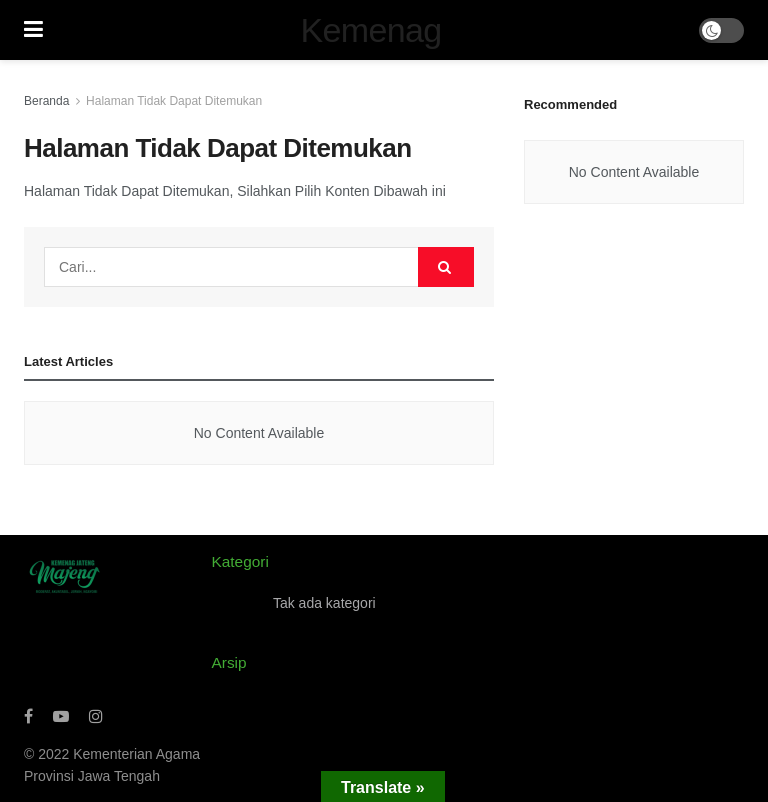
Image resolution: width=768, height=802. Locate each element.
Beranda (46, 101)
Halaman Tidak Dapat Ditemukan (174, 101)
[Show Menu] (33, 30)
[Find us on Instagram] (96, 716)
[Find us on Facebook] (28, 716)
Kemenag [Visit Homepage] (371, 30)
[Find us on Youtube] (61, 716)
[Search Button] (446, 267)
